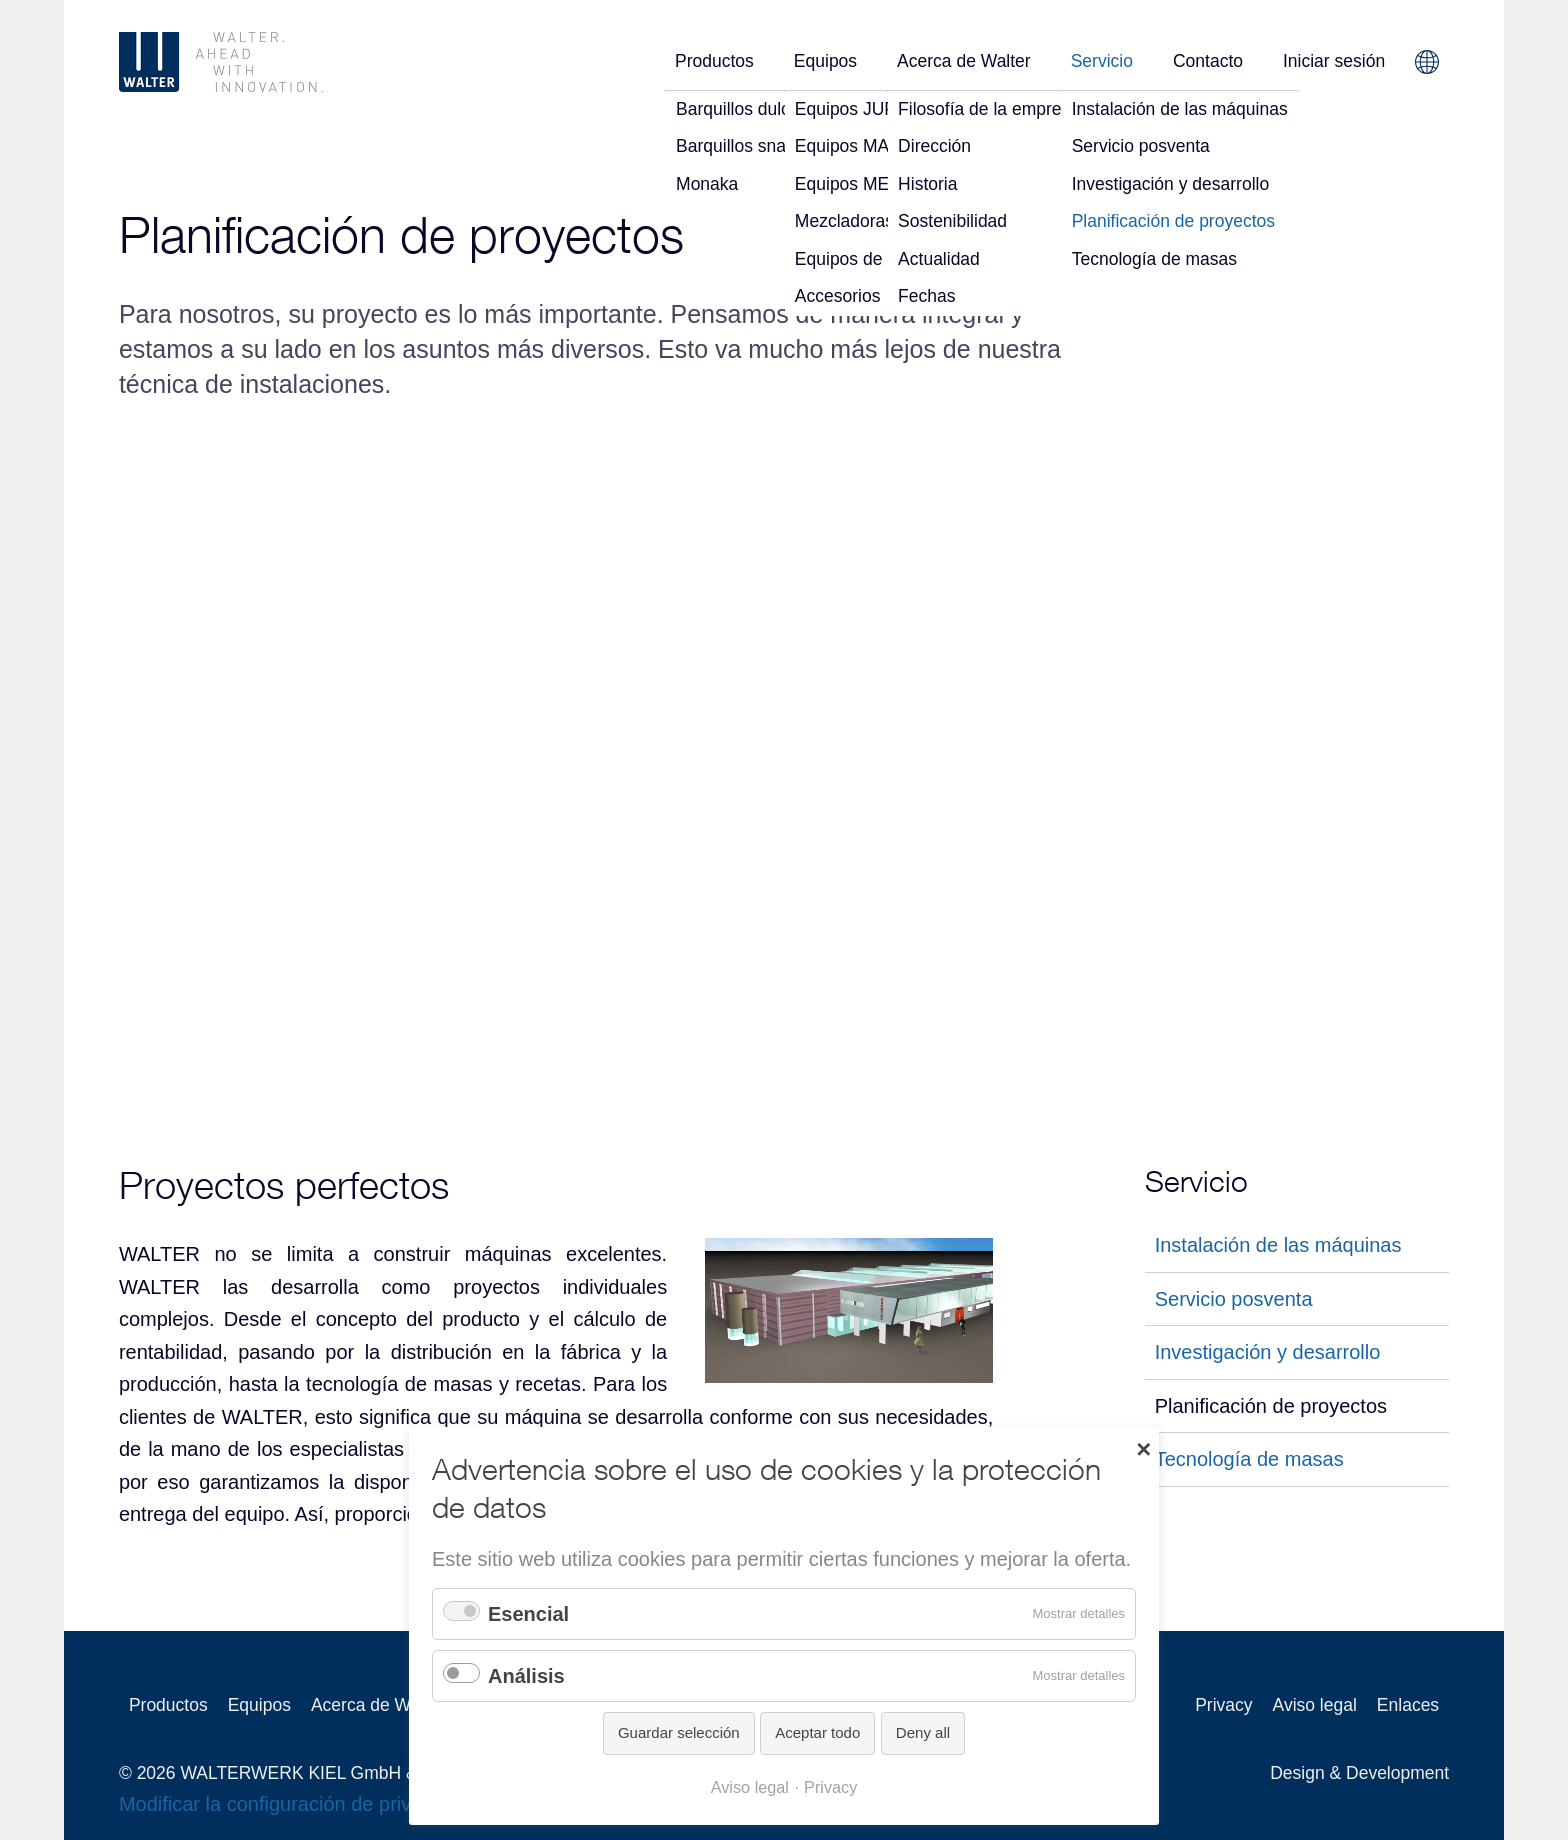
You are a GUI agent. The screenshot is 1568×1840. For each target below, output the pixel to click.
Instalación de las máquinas (1278, 1245)
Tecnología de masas (1249, 1459)
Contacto (1208, 61)
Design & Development (1359, 1773)
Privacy (1223, 1705)
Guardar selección (679, 1732)
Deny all (923, 1732)
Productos (714, 61)
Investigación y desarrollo (1268, 1352)
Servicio (1102, 61)
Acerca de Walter (964, 61)
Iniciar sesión (1334, 61)
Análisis (526, 1676)
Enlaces (1408, 1705)
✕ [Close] (1143, 1448)
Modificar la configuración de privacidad (294, 1804)
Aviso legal (1315, 1705)
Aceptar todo (817, 1732)
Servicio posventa (1234, 1298)
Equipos (825, 61)
